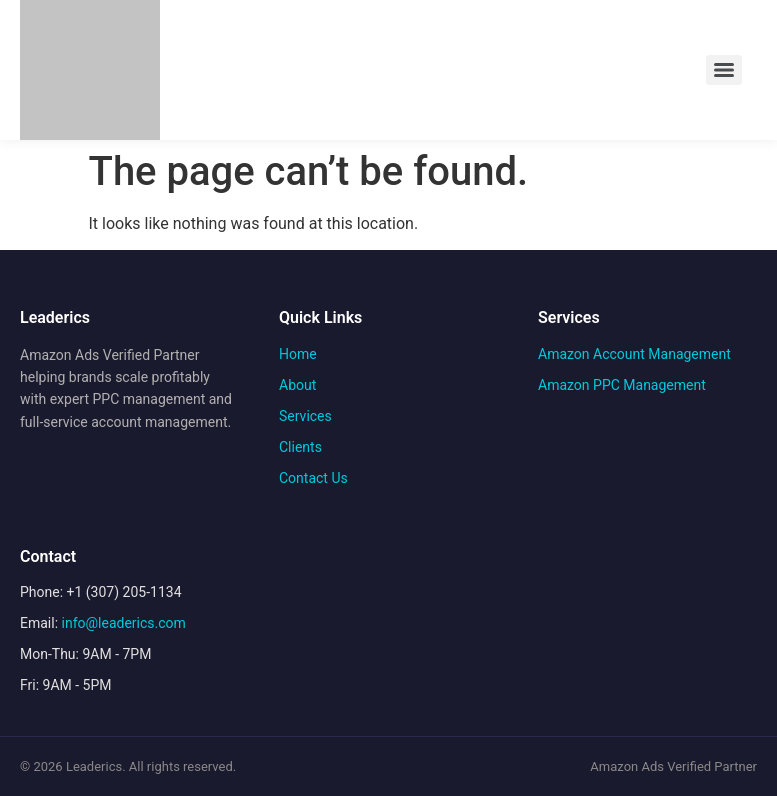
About (297, 385)
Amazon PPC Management (622, 385)
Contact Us (313, 478)
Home (298, 354)
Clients (300, 447)
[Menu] (724, 70)
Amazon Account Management (634, 354)
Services (305, 416)
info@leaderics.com (124, 623)
